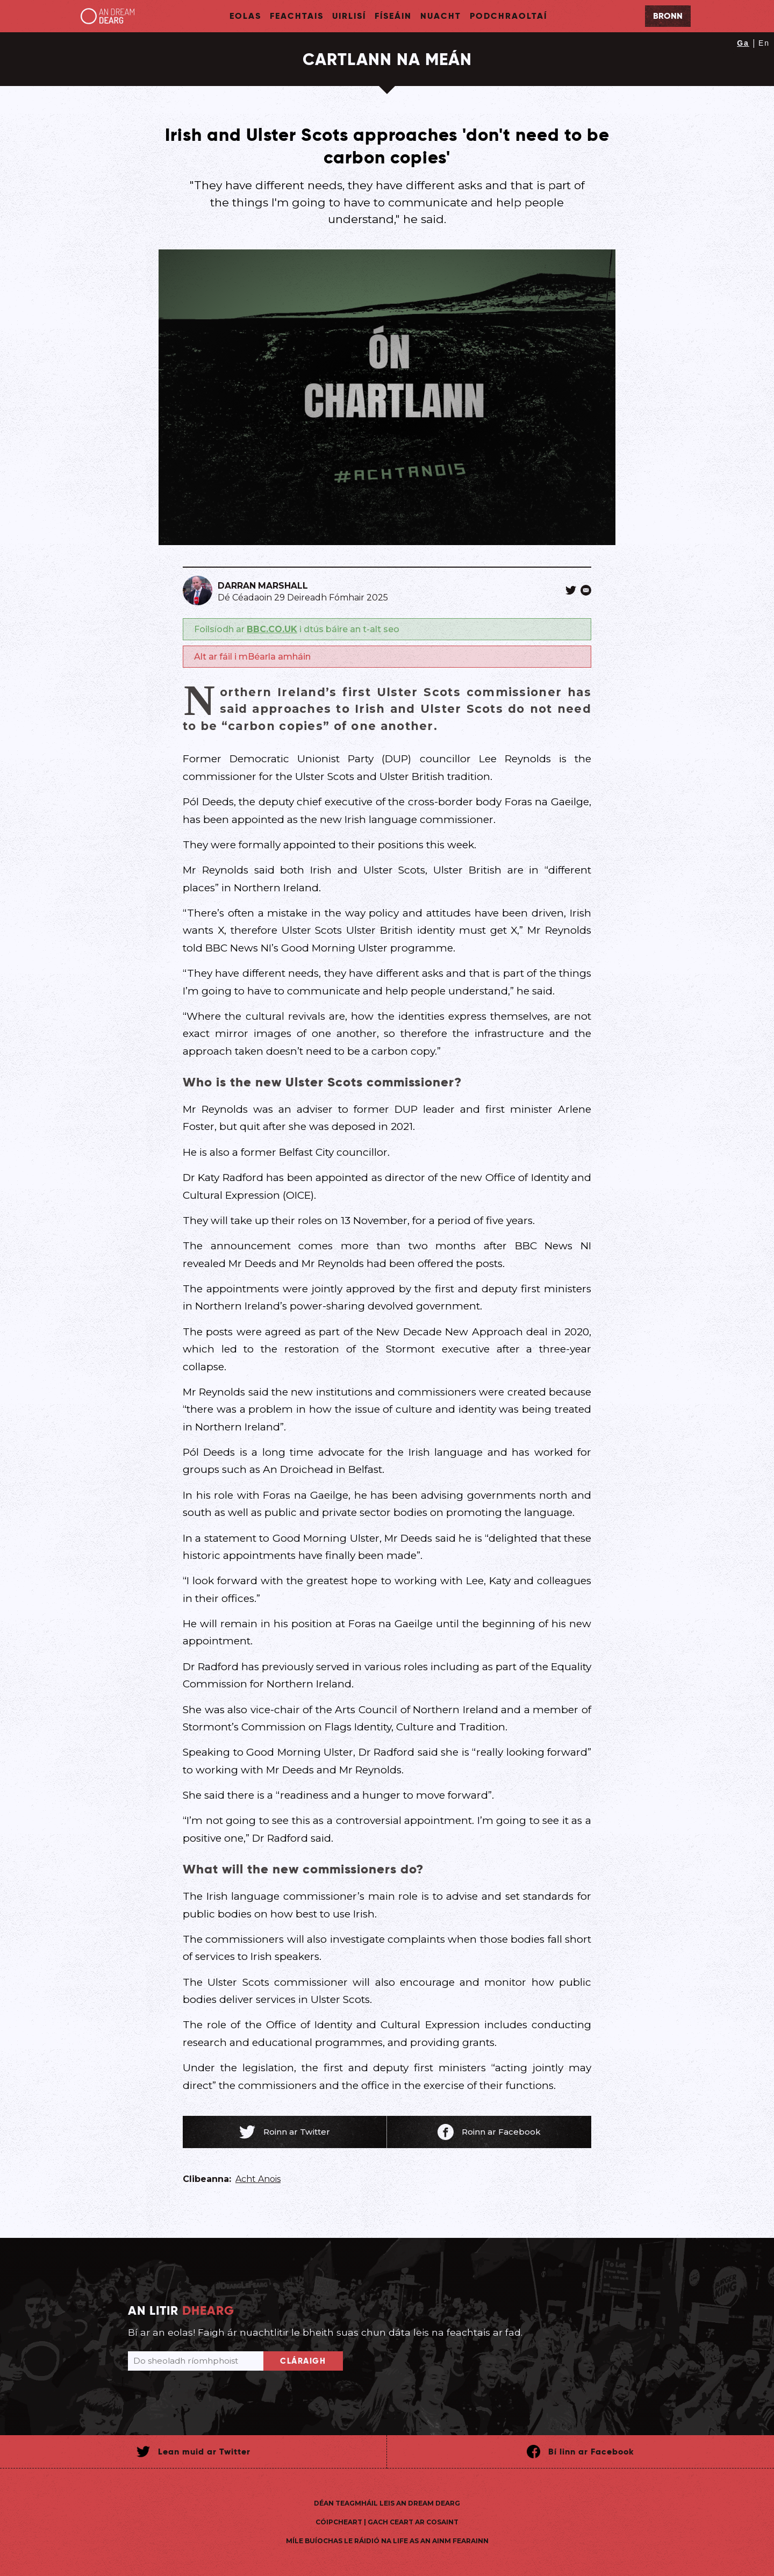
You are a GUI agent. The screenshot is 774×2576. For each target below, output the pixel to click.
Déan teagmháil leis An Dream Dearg (387, 2503)
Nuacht (440, 16)
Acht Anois (258, 2179)
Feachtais (297, 16)
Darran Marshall (263, 586)
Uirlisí (349, 16)
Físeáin (393, 16)
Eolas (245, 16)
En (764, 43)
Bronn (668, 16)
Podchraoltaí (508, 16)
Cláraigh (303, 2361)
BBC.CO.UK (272, 629)
